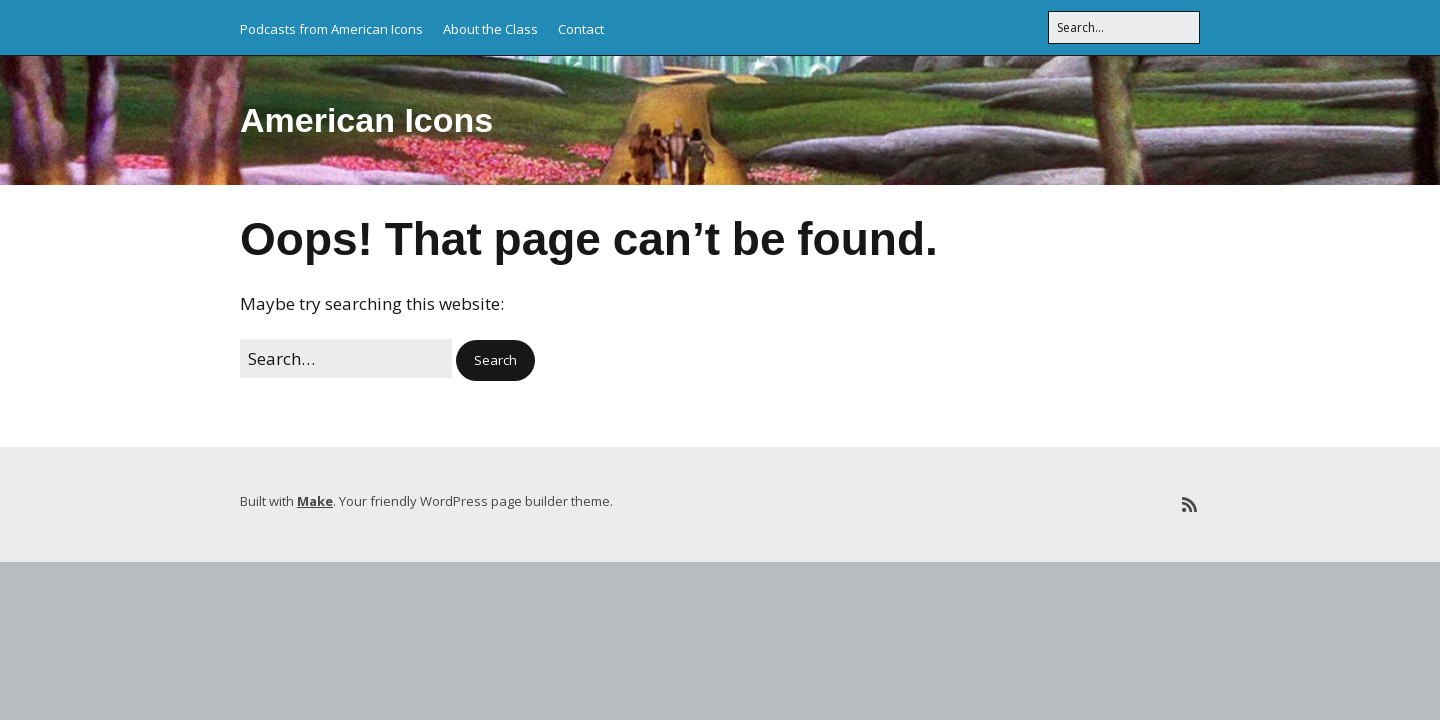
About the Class (490, 29)
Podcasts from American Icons (331, 29)
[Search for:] (1124, 27)
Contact (581, 29)
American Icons (366, 120)
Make (315, 501)
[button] (495, 360)
